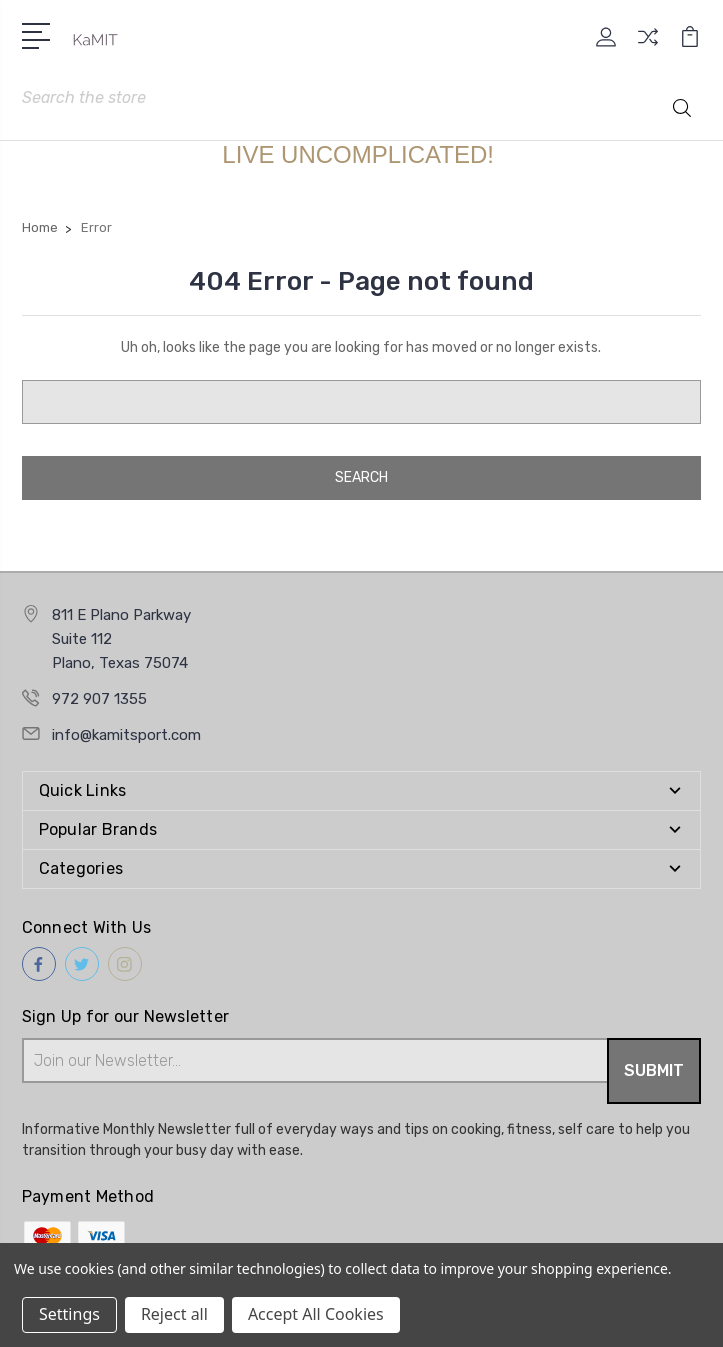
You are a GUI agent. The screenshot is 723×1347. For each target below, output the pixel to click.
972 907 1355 (99, 699)
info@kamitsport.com (126, 735)
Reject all (174, 1314)
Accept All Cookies (316, 1314)
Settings (69, 1314)
